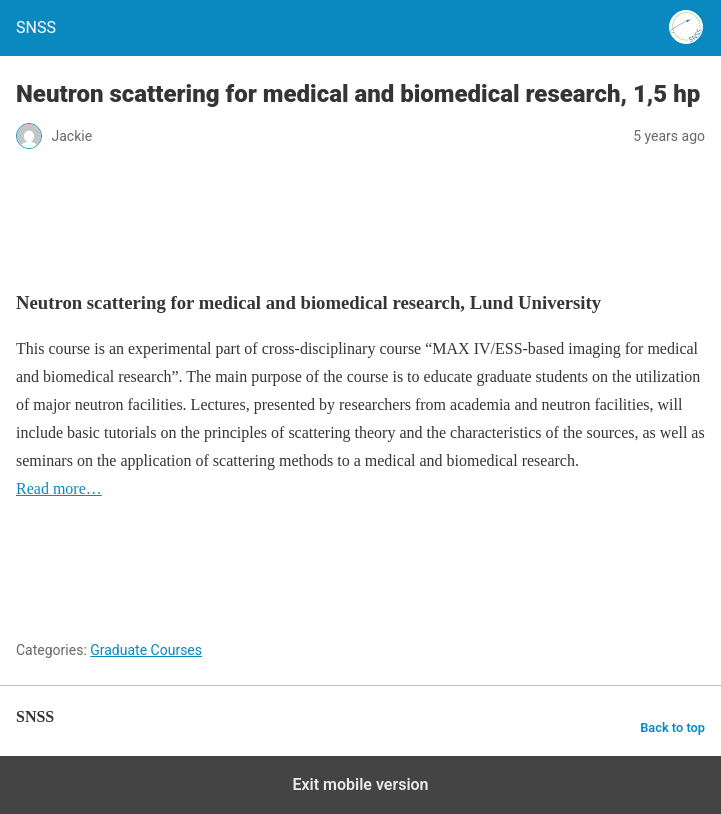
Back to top (672, 727)
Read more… (59, 488)
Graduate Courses (146, 650)
